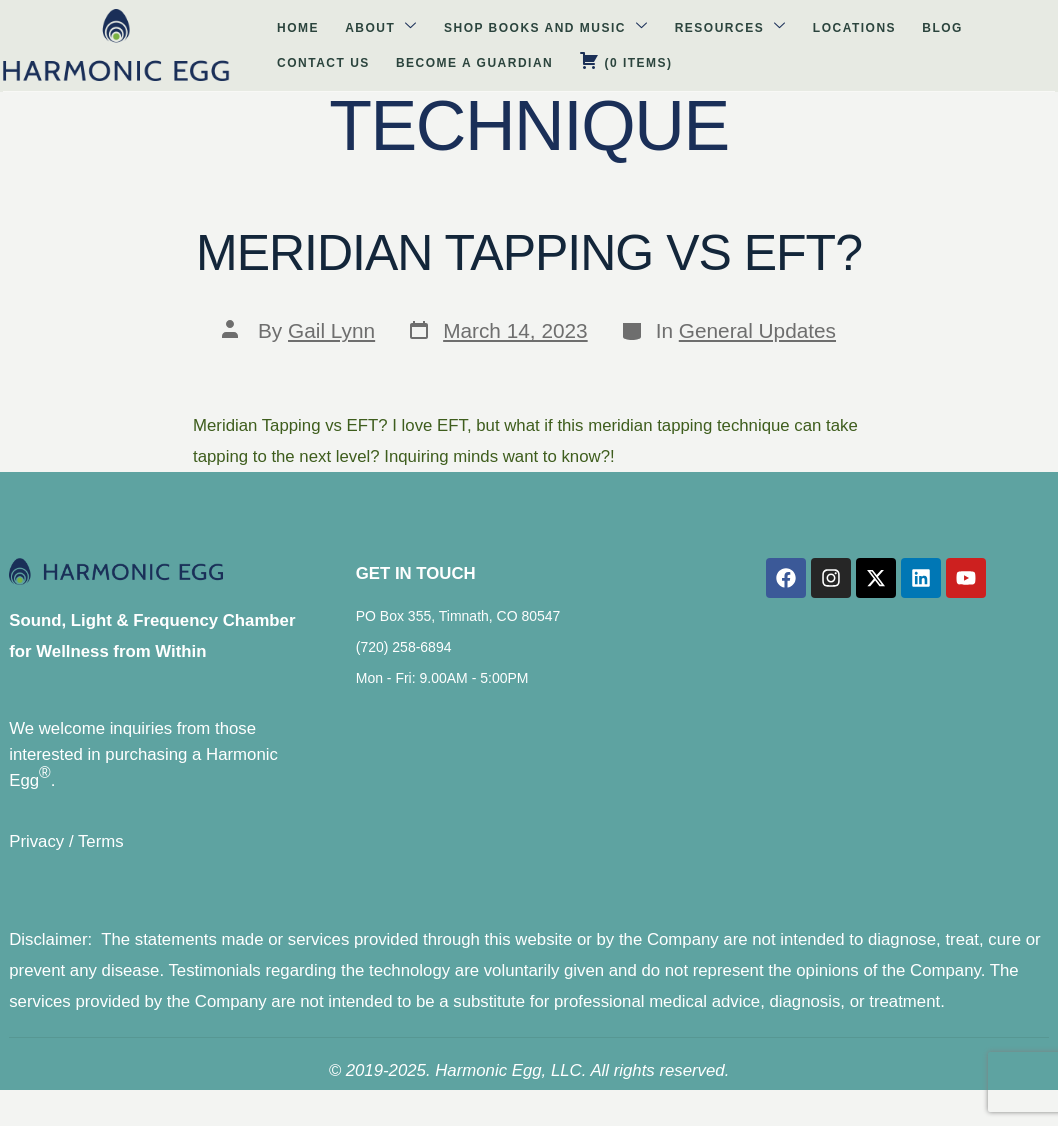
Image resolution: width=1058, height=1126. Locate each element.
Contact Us (784, 28)
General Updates (757, 330)
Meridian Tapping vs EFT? (529, 253)
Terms (92, 857)
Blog (708, 28)
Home (144, 28)
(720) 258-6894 (401, 661)
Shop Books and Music (360, 27)
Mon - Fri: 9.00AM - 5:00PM (439, 692)
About (211, 27)
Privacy (27, 857)
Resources (528, 27)
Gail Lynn (331, 330)
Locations (635, 28)
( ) (169, 61)
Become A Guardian (919, 28)
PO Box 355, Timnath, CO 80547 (455, 630)
